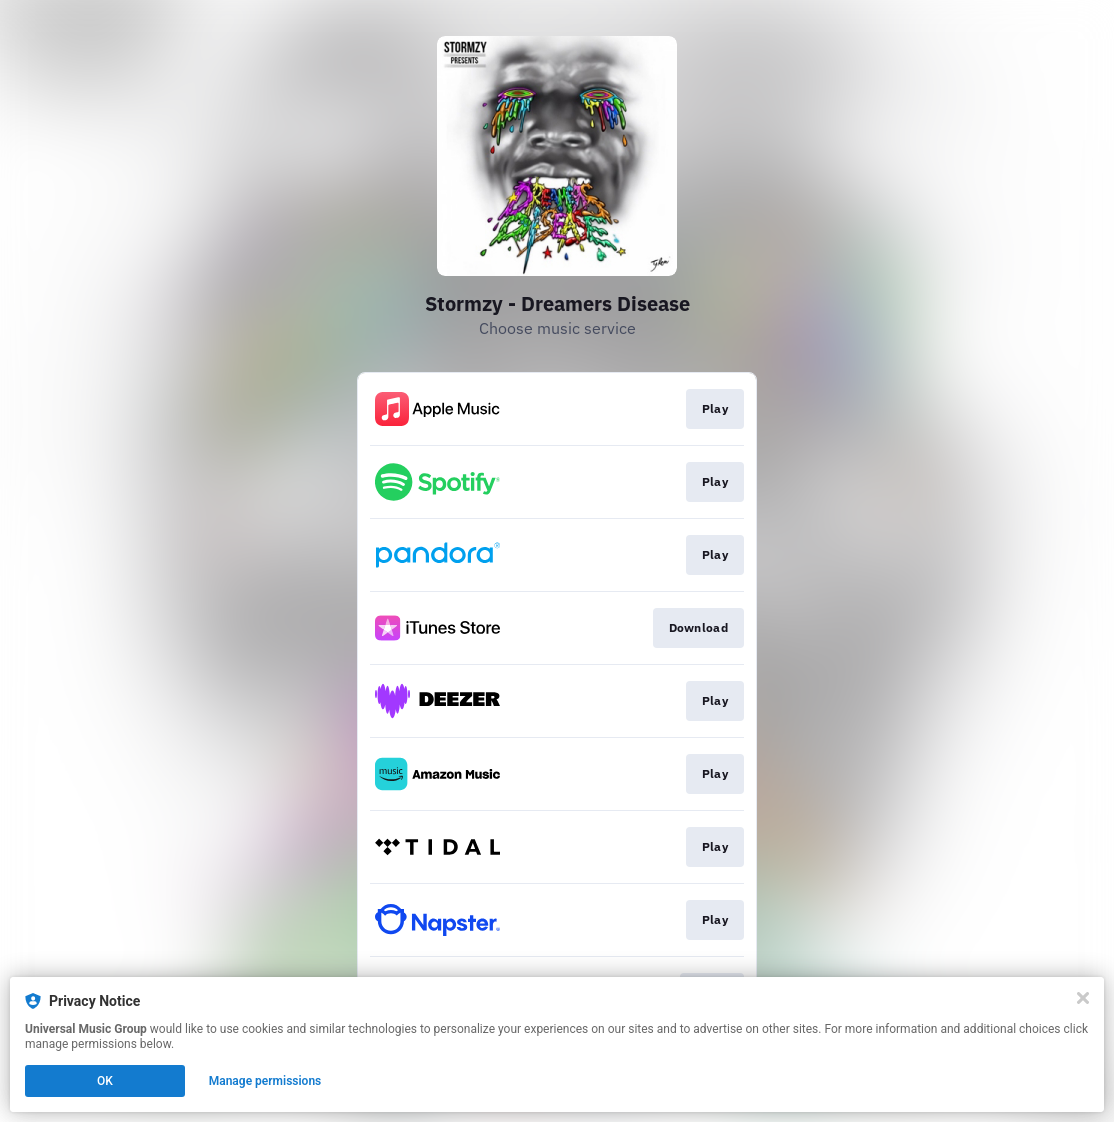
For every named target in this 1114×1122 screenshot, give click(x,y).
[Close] (1083, 998)
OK (105, 1081)
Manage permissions (265, 1081)
